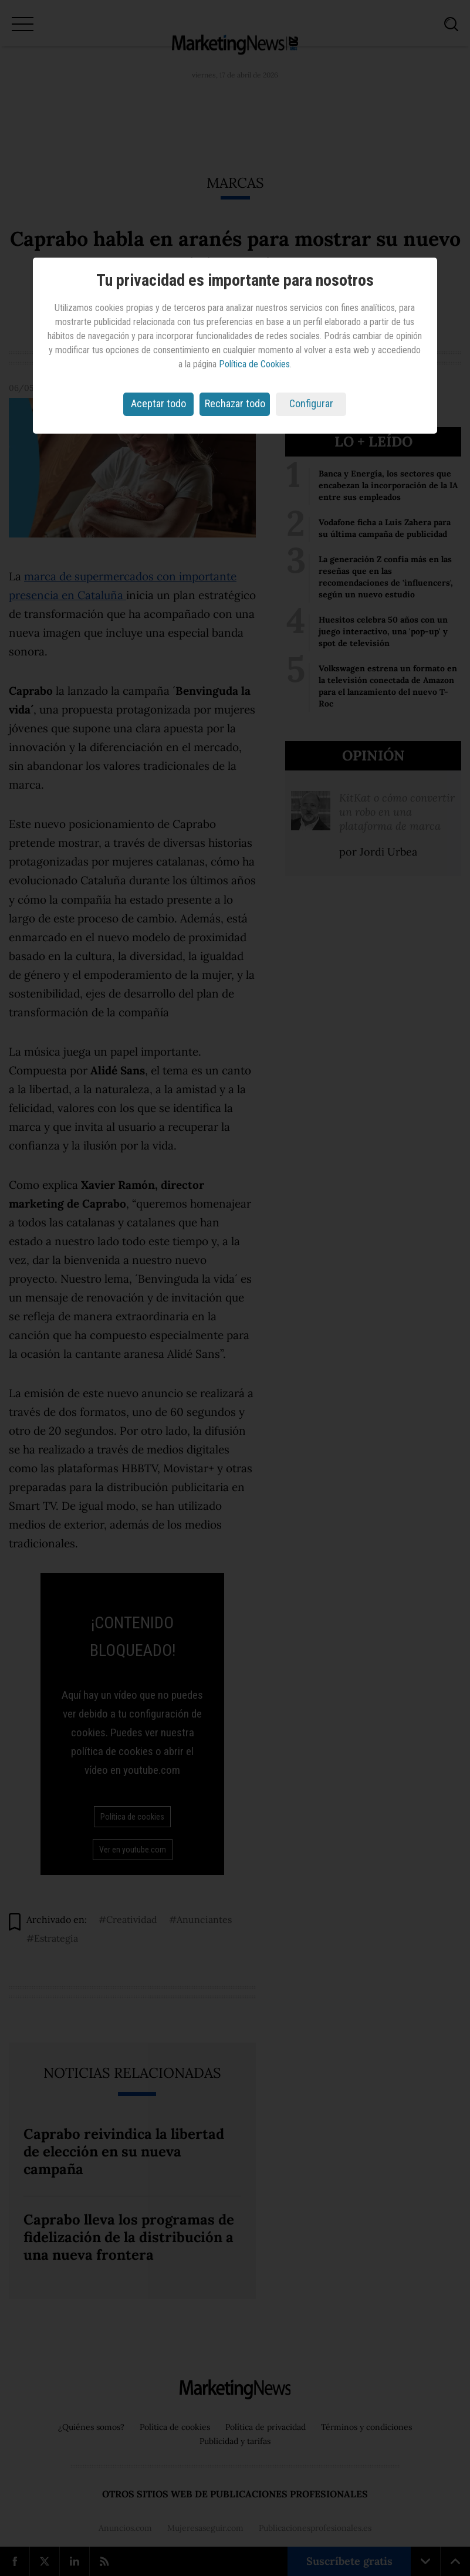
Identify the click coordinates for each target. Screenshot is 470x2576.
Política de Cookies (254, 364)
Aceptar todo (158, 403)
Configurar (311, 403)
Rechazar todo (235, 403)
